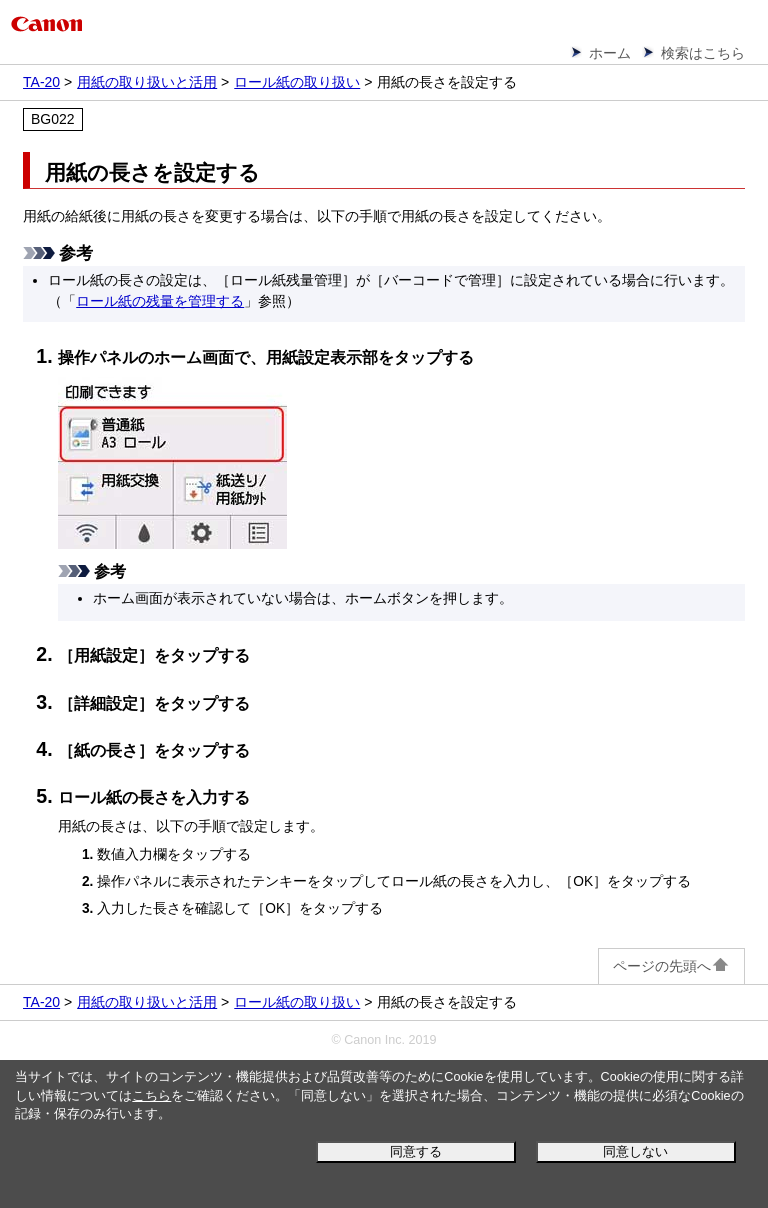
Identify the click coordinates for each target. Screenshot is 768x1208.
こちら (151, 1096)
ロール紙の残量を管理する (160, 301)
